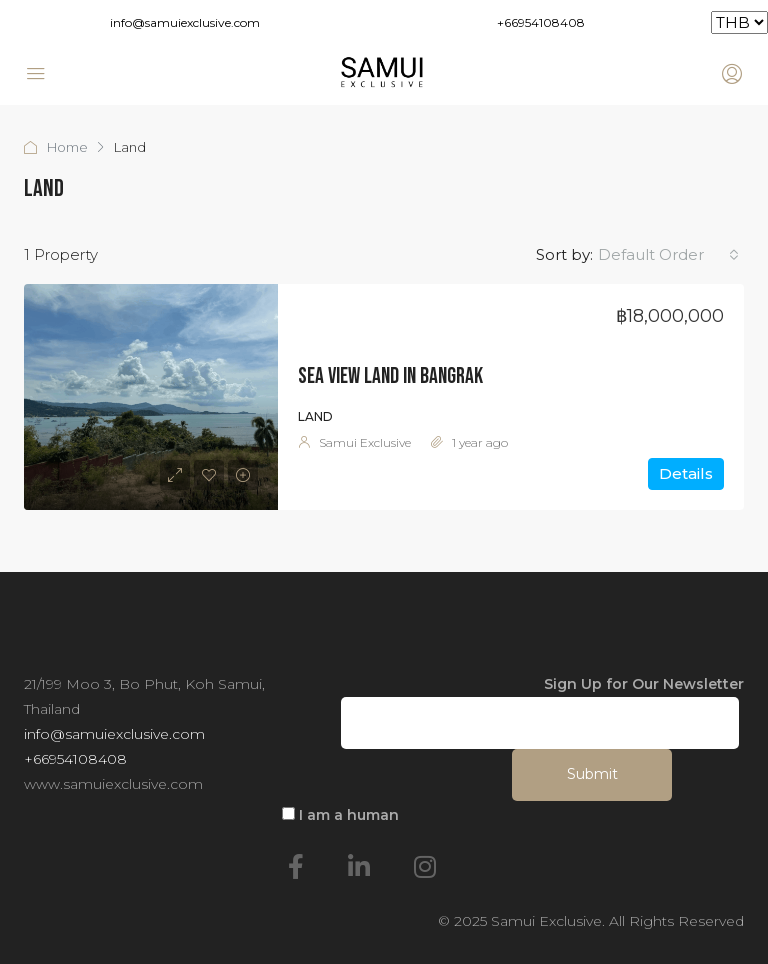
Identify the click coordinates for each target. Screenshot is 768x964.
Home (67, 147)
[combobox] (668, 255)
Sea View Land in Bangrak (390, 376)
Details (686, 473)
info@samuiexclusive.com (185, 22)
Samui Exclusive (365, 442)
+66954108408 (541, 22)
